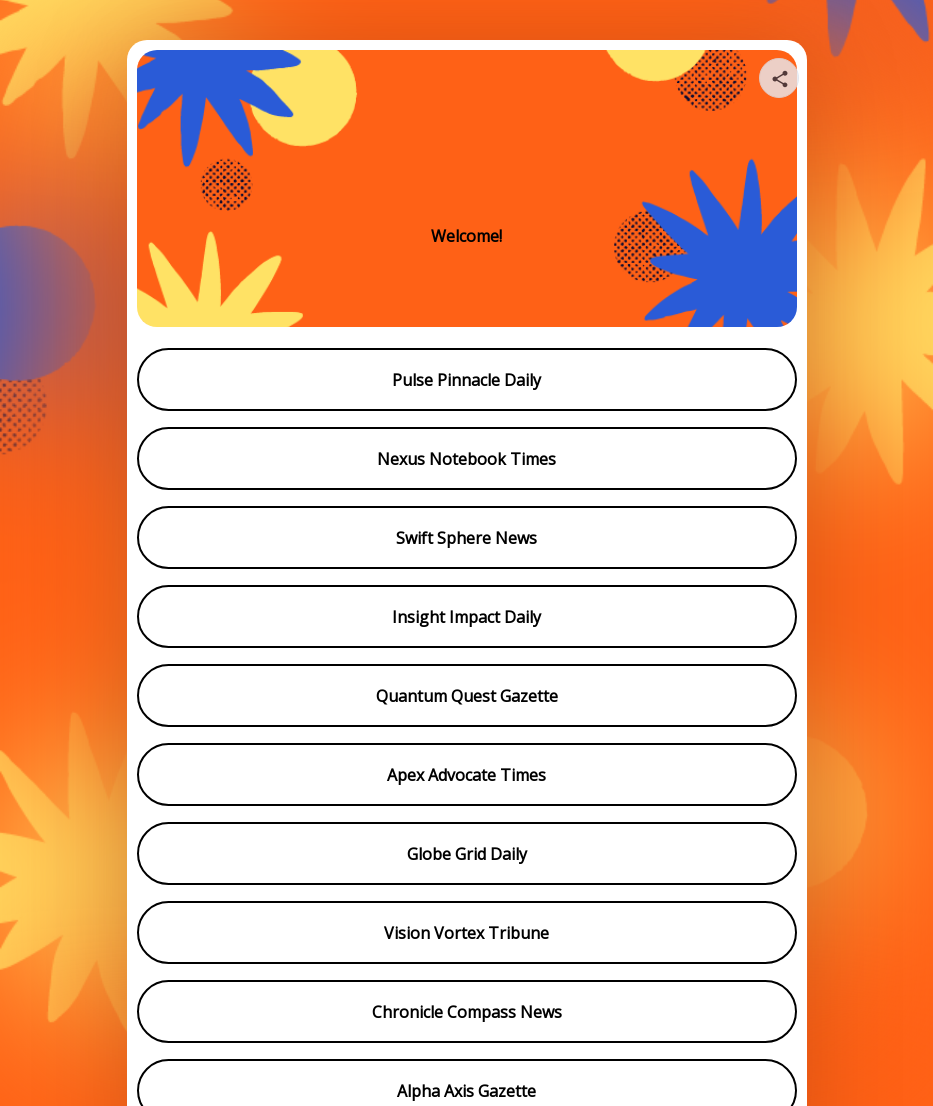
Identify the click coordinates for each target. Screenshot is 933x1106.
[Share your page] (779, 78)
